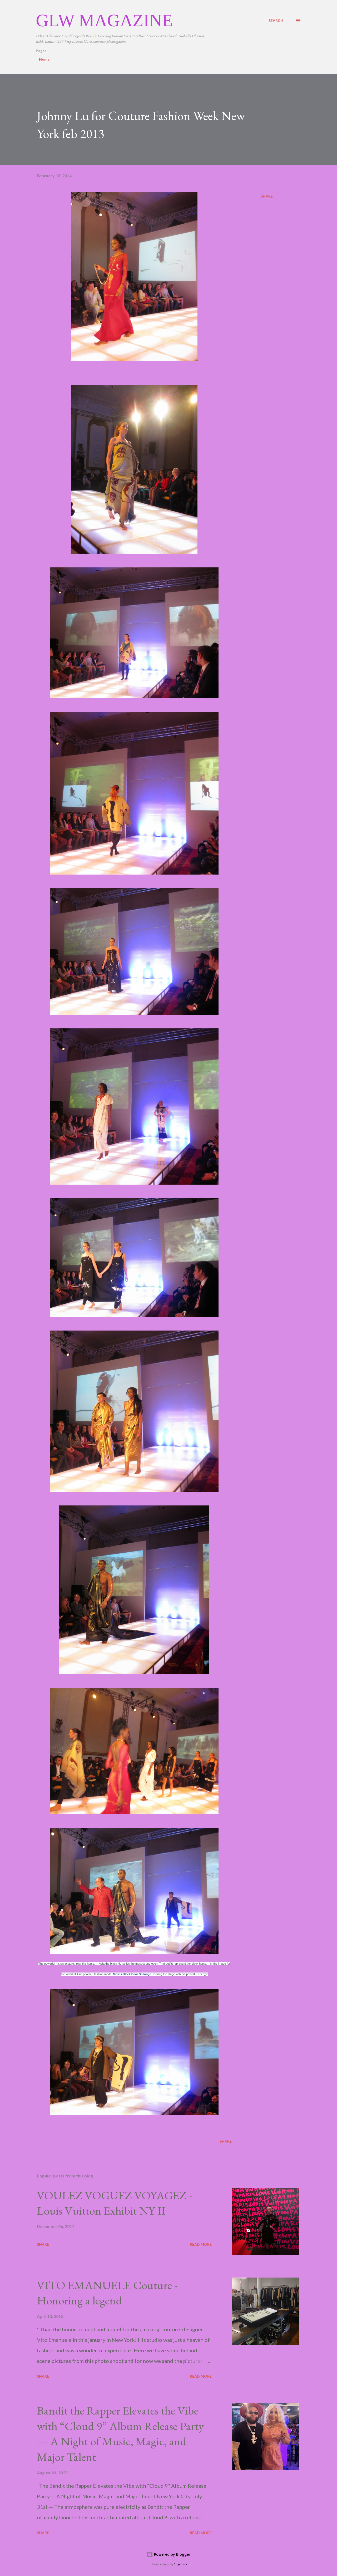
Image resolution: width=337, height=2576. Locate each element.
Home (44, 59)
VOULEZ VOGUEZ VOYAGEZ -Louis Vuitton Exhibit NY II (114, 2203)
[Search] (276, 20)
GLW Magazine (104, 20)
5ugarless (180, 2564)
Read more (201, 2244)
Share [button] (267, 196)
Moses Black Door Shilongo (132, 1974)
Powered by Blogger (168, 2554)
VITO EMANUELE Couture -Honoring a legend (107, 2293)
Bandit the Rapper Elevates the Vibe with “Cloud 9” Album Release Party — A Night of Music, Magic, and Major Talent (120, 2433)
